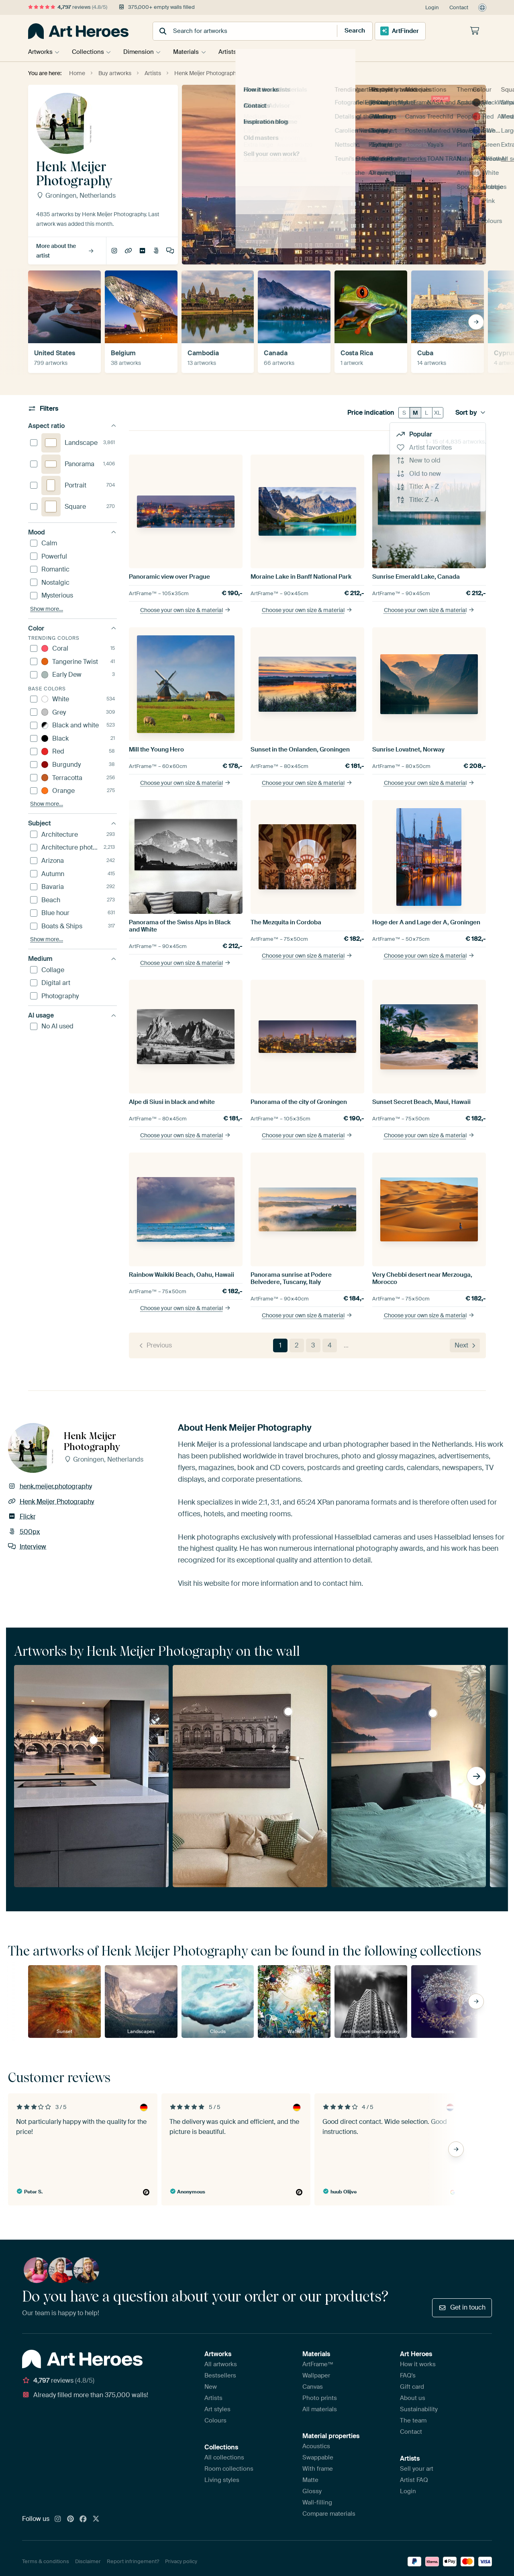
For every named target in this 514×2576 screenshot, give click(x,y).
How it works (418, 2364)
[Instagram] (57, 2519)
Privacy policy (181, 2561)
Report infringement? (133, 2561)
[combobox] (237, 31)
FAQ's (408, 2375)
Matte (310, 2480)
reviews (67, 7)
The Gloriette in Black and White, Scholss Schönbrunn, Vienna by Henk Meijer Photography (288, 1712)
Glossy (312, 2491)
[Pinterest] (70, 2519)
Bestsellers (220, 2375)
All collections (224, 2457)
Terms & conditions (45, 2561)
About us (412, 2398)
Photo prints (319, 2398)
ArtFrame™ (318, 2364)
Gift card (412, 2387)
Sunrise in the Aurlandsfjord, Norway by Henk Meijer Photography (433, 1713)
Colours (215, 2420)
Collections (89, 52)
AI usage (72, 1015)
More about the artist (65, 250)
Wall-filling (317, 2502)
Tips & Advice (282, 52)
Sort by (470, 413)
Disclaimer (88, 2561)
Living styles (221, 2480)
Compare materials (328, 2514)
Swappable (317, 2457)
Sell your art (416, 2469)
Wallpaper (316, 2375)
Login (432, 7)
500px (156, 251)
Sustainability (419, 2409)
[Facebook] (83, 2519)
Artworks (40, 52)
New (210, 2387)
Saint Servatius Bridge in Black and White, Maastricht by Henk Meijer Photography (94, 1740)
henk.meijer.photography (114, 251)
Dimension (141, 52)
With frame (317, 2469)
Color (72, 628)
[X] (96, 2519)
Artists (233, 52)
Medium (72, 958)
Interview (170, 251)
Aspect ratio (72, 425)
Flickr (142, 251)
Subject (72, 823)
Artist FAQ (414, 2480)
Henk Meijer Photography (128, 251)
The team (413, 2420)
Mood (72, 532)
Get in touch (462, 2307)
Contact (458, 7)
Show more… (46, 609)
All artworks (220, 2364)
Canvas (312, 2387)
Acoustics (316, 2446)
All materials (319, 2409)
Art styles (217, 2409)
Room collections (228, 2469)
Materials (191, 52)
